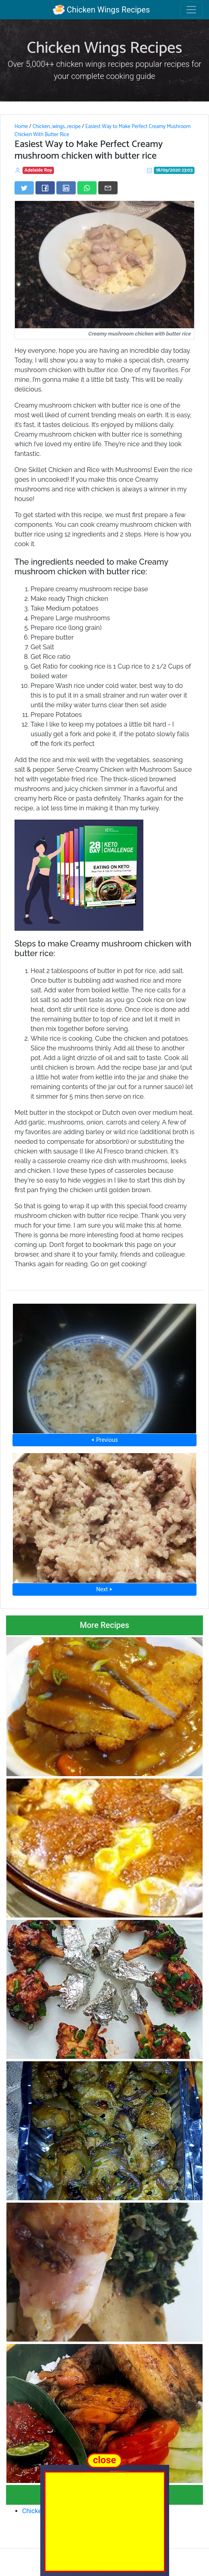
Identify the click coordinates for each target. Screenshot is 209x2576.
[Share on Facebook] (45, 187)
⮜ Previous (104, 1440)
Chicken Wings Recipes (101, 10)
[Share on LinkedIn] (66, 187)
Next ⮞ (104, 1589)
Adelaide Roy (38, 170)
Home (21, 126)
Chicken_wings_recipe (57, 126)
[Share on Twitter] (24, 187)
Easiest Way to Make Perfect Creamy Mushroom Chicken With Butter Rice (102, 130)
